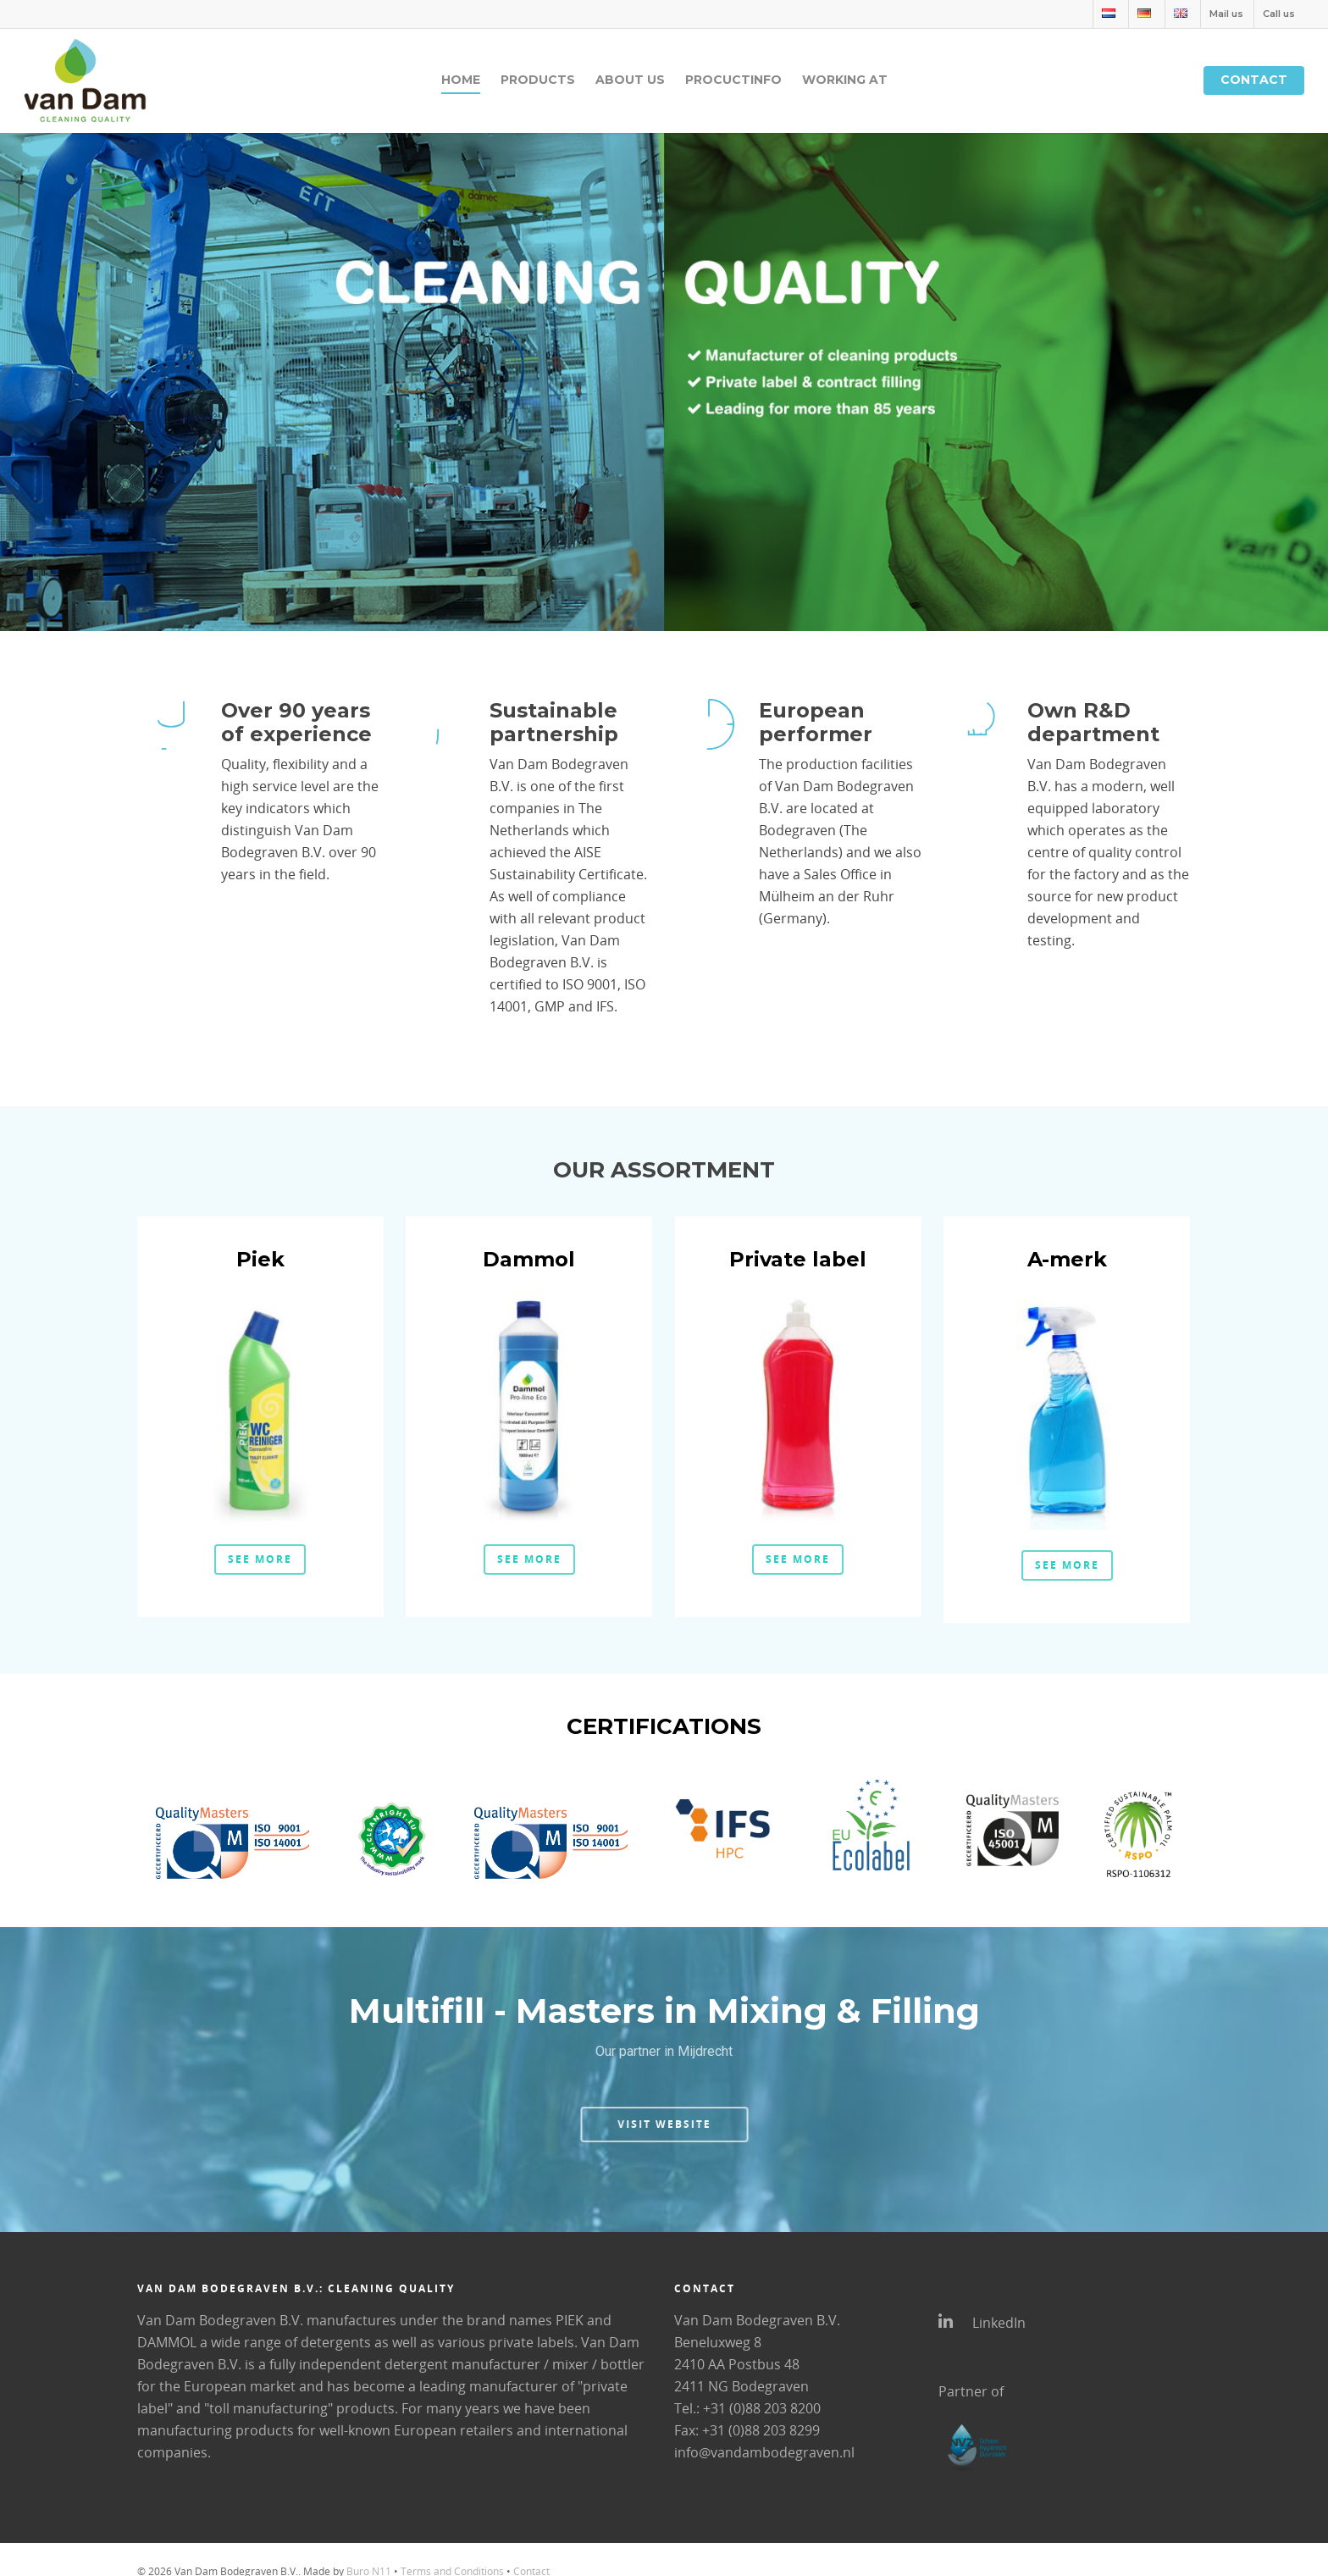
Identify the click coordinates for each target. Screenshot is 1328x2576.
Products (538, 79)
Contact (1253, 79)
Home (460, 79)
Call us (1279, 13)
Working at (845, 79)
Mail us (1226, 13)
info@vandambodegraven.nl (764, 2452)
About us (630, 79)
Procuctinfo (733, 79)
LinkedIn (982, 2322)
